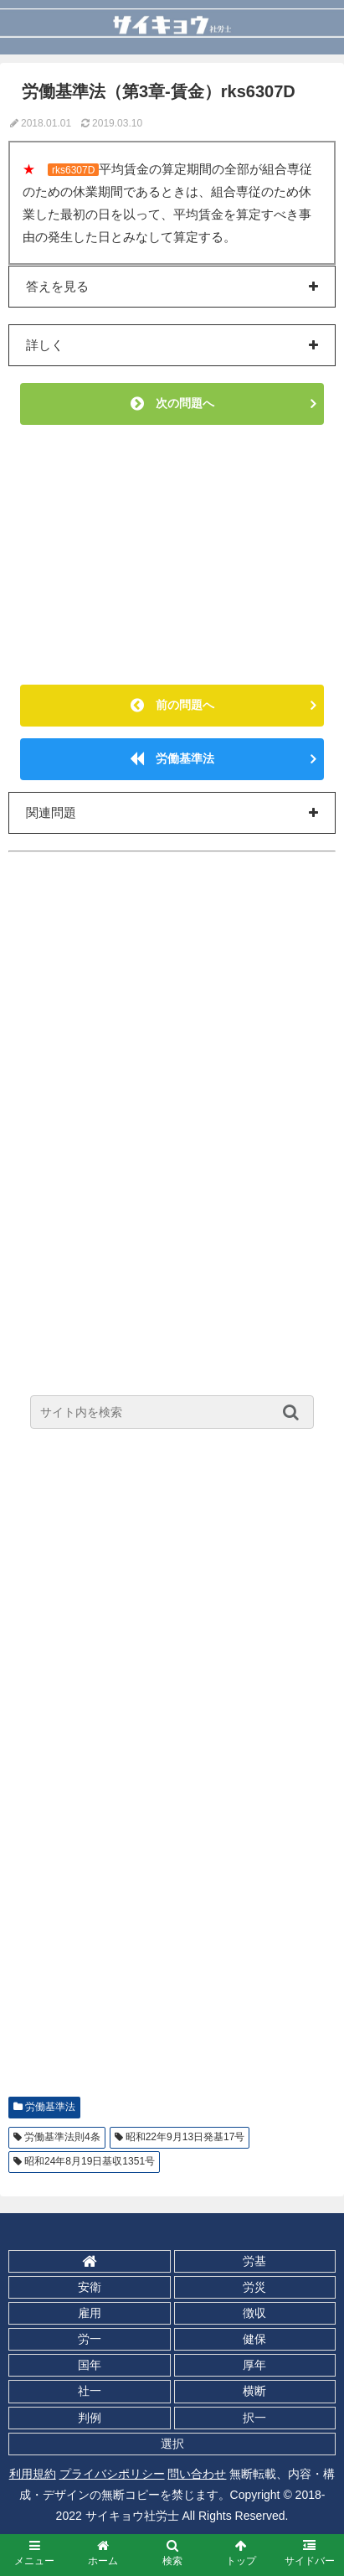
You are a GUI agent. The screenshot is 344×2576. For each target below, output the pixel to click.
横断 (254, 2391)
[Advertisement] (172, 554)
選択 (172, 2443)
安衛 (89, 2287)
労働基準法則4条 (62, 2137)
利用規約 (32, 2473)
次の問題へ (172, 403)
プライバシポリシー (112, 2473)
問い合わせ (196, 2473)
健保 (254, 2339)
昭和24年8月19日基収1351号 (89, 2161)
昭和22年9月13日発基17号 (185, 2137)
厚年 (254, 2365)
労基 (254, 2261)
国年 (89, 2365)
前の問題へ (172, 704)
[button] (295, 1412)
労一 (89, 2339)
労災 (254, 2287)
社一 (89, 2391)
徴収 (254, 2313)
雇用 (89, 2313)
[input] (172, 1412)
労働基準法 (172, 758)
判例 (89, 2417)
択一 (254, 2417)
